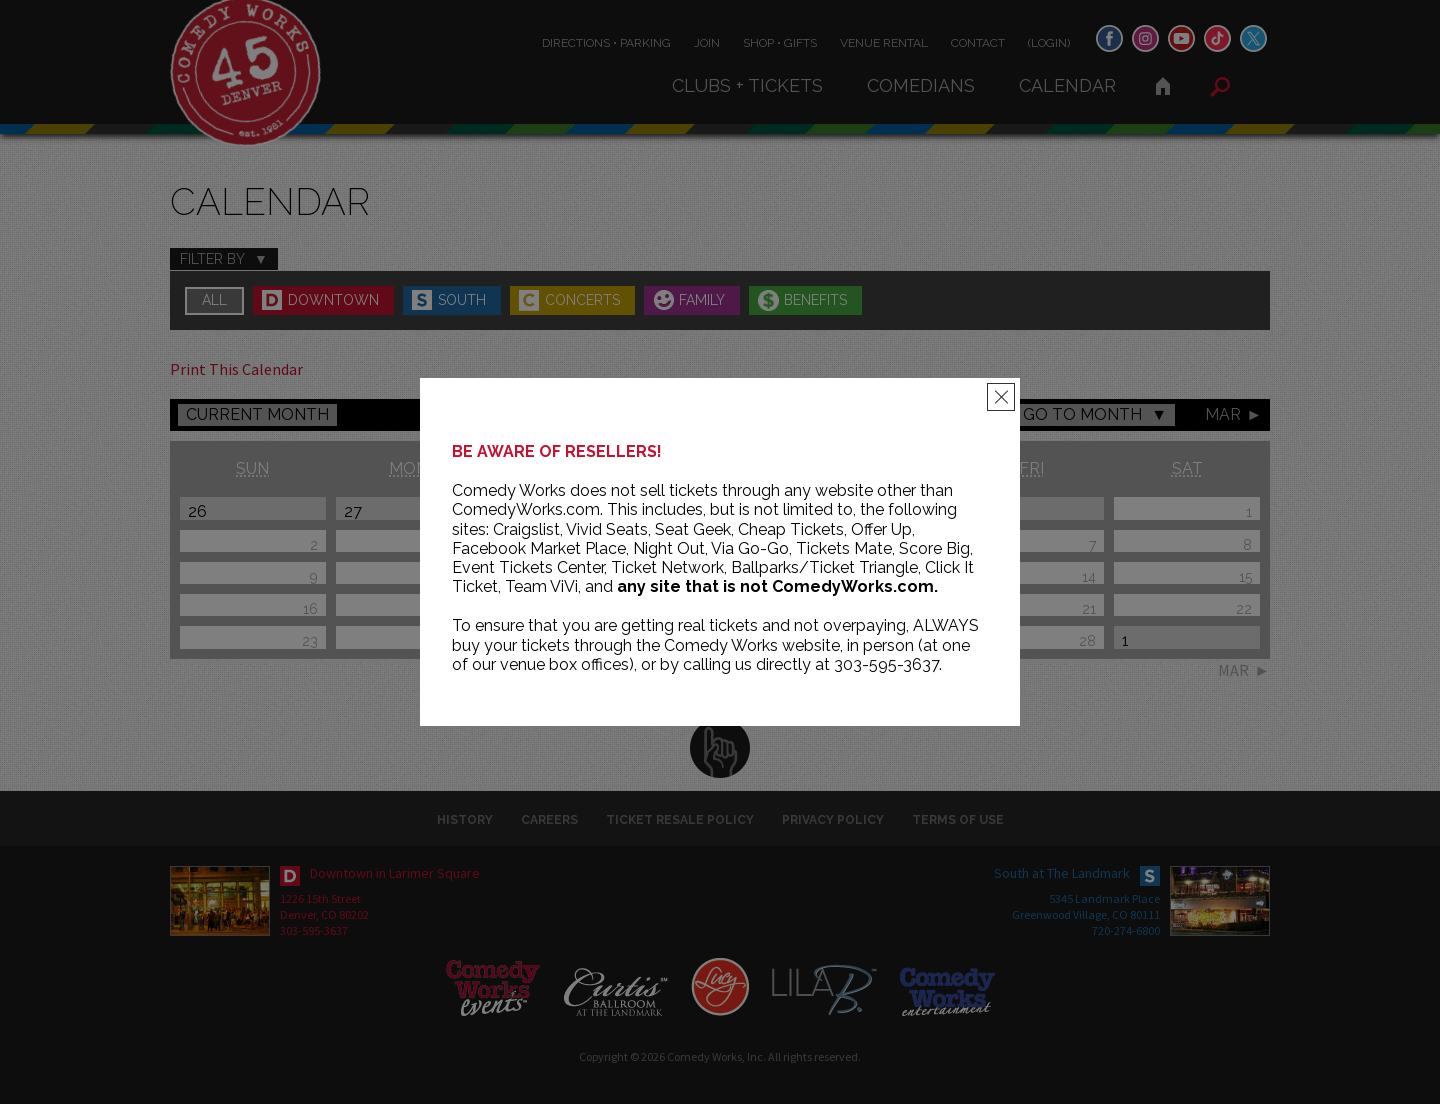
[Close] (1001, 397)
